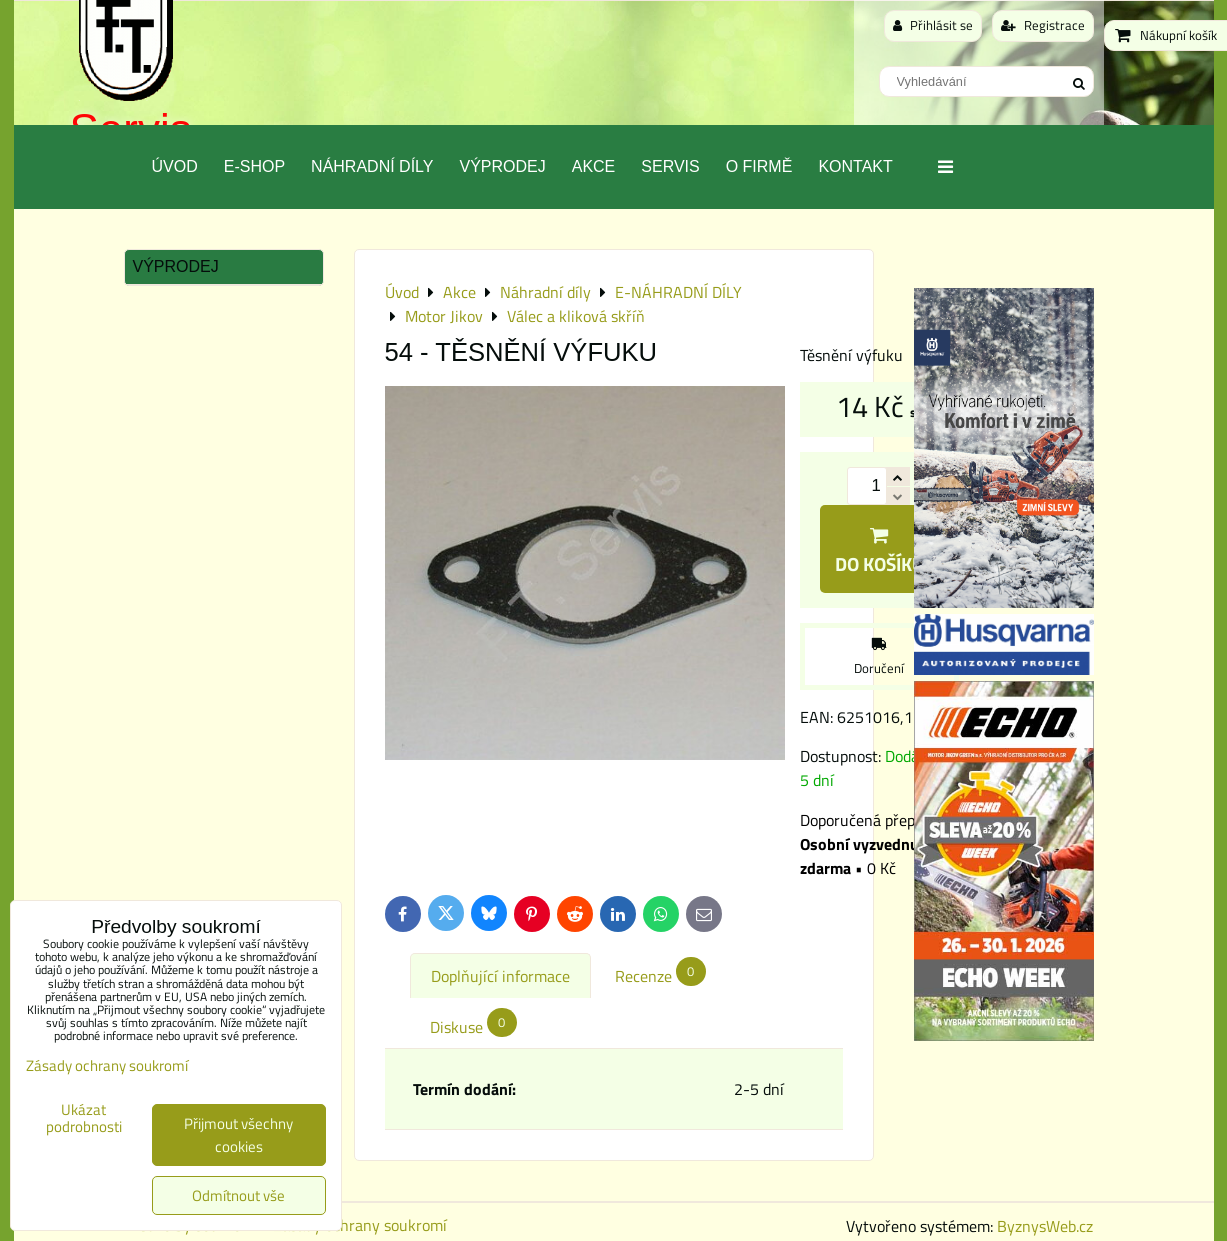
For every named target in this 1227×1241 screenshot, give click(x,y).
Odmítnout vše (238, 1195)
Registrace (1043, 25)
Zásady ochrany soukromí (360, 1225)
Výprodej (502, 166)
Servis (670, 166)
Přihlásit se (933, 25)
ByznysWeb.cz (1045, 1226)
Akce (594, 166)
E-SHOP (254, 166)
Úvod (175, 166)
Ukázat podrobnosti (84, 1118)
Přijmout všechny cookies (238, 1135)
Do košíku (879, 552)
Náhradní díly (372, 166)
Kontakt (855, 166)
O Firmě (759, 166)
